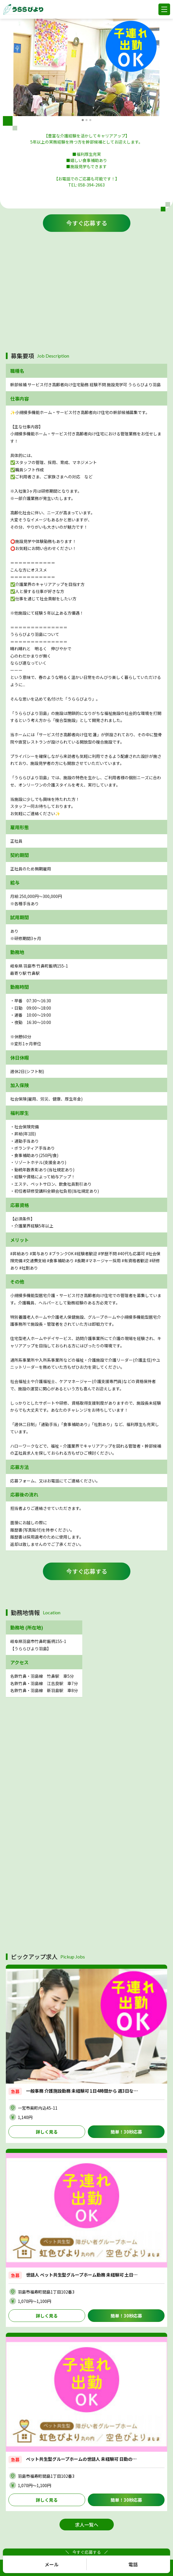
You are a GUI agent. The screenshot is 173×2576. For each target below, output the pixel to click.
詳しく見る (47, 2132)
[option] (86, 67)
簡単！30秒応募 (126, 2132)
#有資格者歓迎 (135, 1260)
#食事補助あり (60, 1260)
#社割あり (28, 1268)
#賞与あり (39, 1253)
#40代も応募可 (131, 1253)
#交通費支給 (34, 1260)
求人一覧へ (86, 2524)
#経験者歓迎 (85, 1253)
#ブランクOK (61, 1253)
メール (52, 2564)
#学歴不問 (107, 1253)
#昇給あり (19, 1253)
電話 (133, 2564)
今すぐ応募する (86, 223)
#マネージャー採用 (103, 1260)
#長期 (80, 1260)
